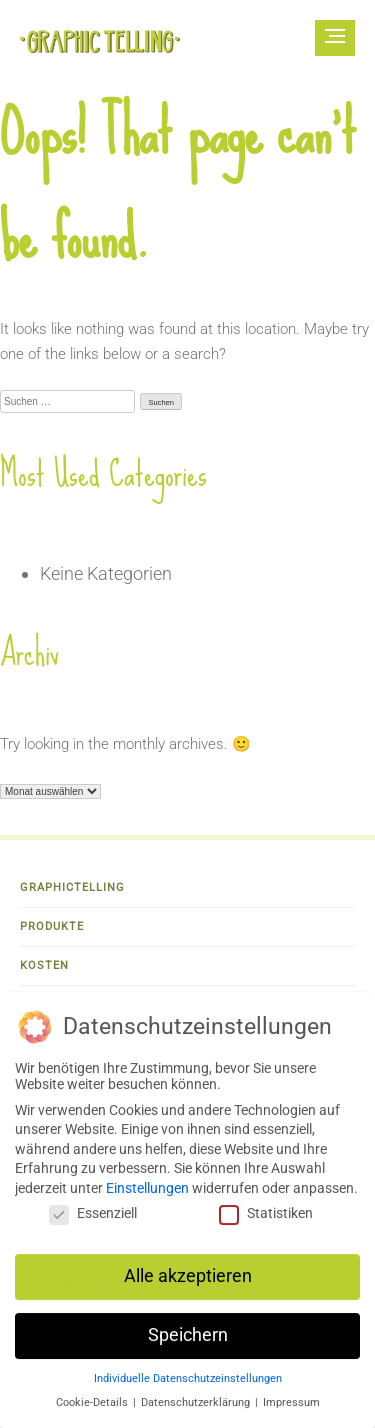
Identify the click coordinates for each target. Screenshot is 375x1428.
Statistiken (266, 1222)
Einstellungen (147, 1197)
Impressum (291, 1411)
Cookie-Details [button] (93, 1411)
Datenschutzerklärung (197, 1411)
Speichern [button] (188, 1344)
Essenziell (93, 1222)
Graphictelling (72, 887)
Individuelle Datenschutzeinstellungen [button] (188, 1387)
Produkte (52, 926)
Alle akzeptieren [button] (188, 1285)
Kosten (44, 965)
